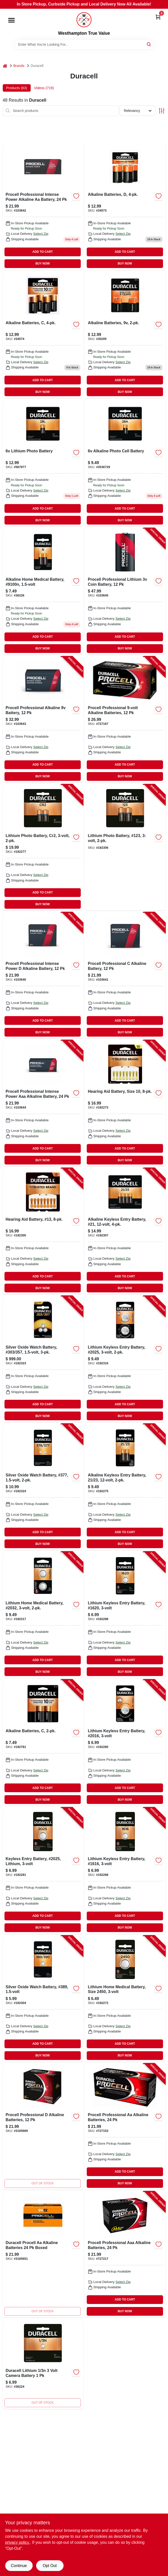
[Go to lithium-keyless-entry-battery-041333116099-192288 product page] (125, 1870)
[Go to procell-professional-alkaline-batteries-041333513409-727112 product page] (43, 2126)
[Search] (149, 44)
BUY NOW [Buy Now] (42, 263)
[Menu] (11, 20)
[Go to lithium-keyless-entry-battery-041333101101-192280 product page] (125, 1743)
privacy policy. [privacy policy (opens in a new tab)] (17, 2542)
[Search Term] (84, 44)
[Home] (5, 65)
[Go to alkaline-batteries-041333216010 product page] (125, 335)
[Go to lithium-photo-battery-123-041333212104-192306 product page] (125, 847)
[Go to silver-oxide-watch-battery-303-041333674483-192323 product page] (43, 1359)
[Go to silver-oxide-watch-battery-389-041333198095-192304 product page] (43, 1999)
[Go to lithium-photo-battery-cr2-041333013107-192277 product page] (43, 847)
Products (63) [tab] (16, 88)
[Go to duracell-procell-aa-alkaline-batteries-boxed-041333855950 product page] (43, 2254)
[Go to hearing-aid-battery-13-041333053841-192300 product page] (43, 1231)
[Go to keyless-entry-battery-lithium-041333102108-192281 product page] (43, 1870)
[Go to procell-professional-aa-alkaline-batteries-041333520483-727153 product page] (125, 2126)
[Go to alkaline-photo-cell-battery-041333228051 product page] (125, 463)
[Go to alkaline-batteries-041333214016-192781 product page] (43, 1743)
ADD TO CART (42, 252)
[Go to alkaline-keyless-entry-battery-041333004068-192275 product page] (125, 1487)
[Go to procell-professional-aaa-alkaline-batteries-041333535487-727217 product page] (125, 2254)
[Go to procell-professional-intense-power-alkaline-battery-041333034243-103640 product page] (43, 975)
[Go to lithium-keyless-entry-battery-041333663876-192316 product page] (125, 1359)
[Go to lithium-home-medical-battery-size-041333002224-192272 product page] (125, 1999)
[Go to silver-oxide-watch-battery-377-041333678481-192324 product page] (43, 1487)
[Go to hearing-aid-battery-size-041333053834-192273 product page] (125, 1103)
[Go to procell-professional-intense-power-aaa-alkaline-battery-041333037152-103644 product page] (43, 1103)
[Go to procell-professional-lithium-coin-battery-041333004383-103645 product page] (125, 591)
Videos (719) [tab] (44, 88)
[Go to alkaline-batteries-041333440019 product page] (43, 335)
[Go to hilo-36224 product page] (43, 2364)
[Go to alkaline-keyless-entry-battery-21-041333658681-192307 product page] (125, 1231)
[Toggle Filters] (162, 111)
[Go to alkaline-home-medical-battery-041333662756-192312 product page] (43, 591)
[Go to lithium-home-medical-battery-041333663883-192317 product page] (43, 1615)
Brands (18, 66)
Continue (19, 2566)
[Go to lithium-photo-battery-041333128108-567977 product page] (43, 463)
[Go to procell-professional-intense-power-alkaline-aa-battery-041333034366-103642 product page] (43, 206)
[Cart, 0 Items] (158, 16)
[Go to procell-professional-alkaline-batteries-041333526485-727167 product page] (125, 719)
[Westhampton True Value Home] (84, 19)
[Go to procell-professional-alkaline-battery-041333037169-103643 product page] (43, 719)
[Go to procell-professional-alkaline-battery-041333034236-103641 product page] (125, 975)
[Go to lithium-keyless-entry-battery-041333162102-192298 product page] (125, 1615)
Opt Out (50, 2566)
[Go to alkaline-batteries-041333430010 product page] (125, 206)
